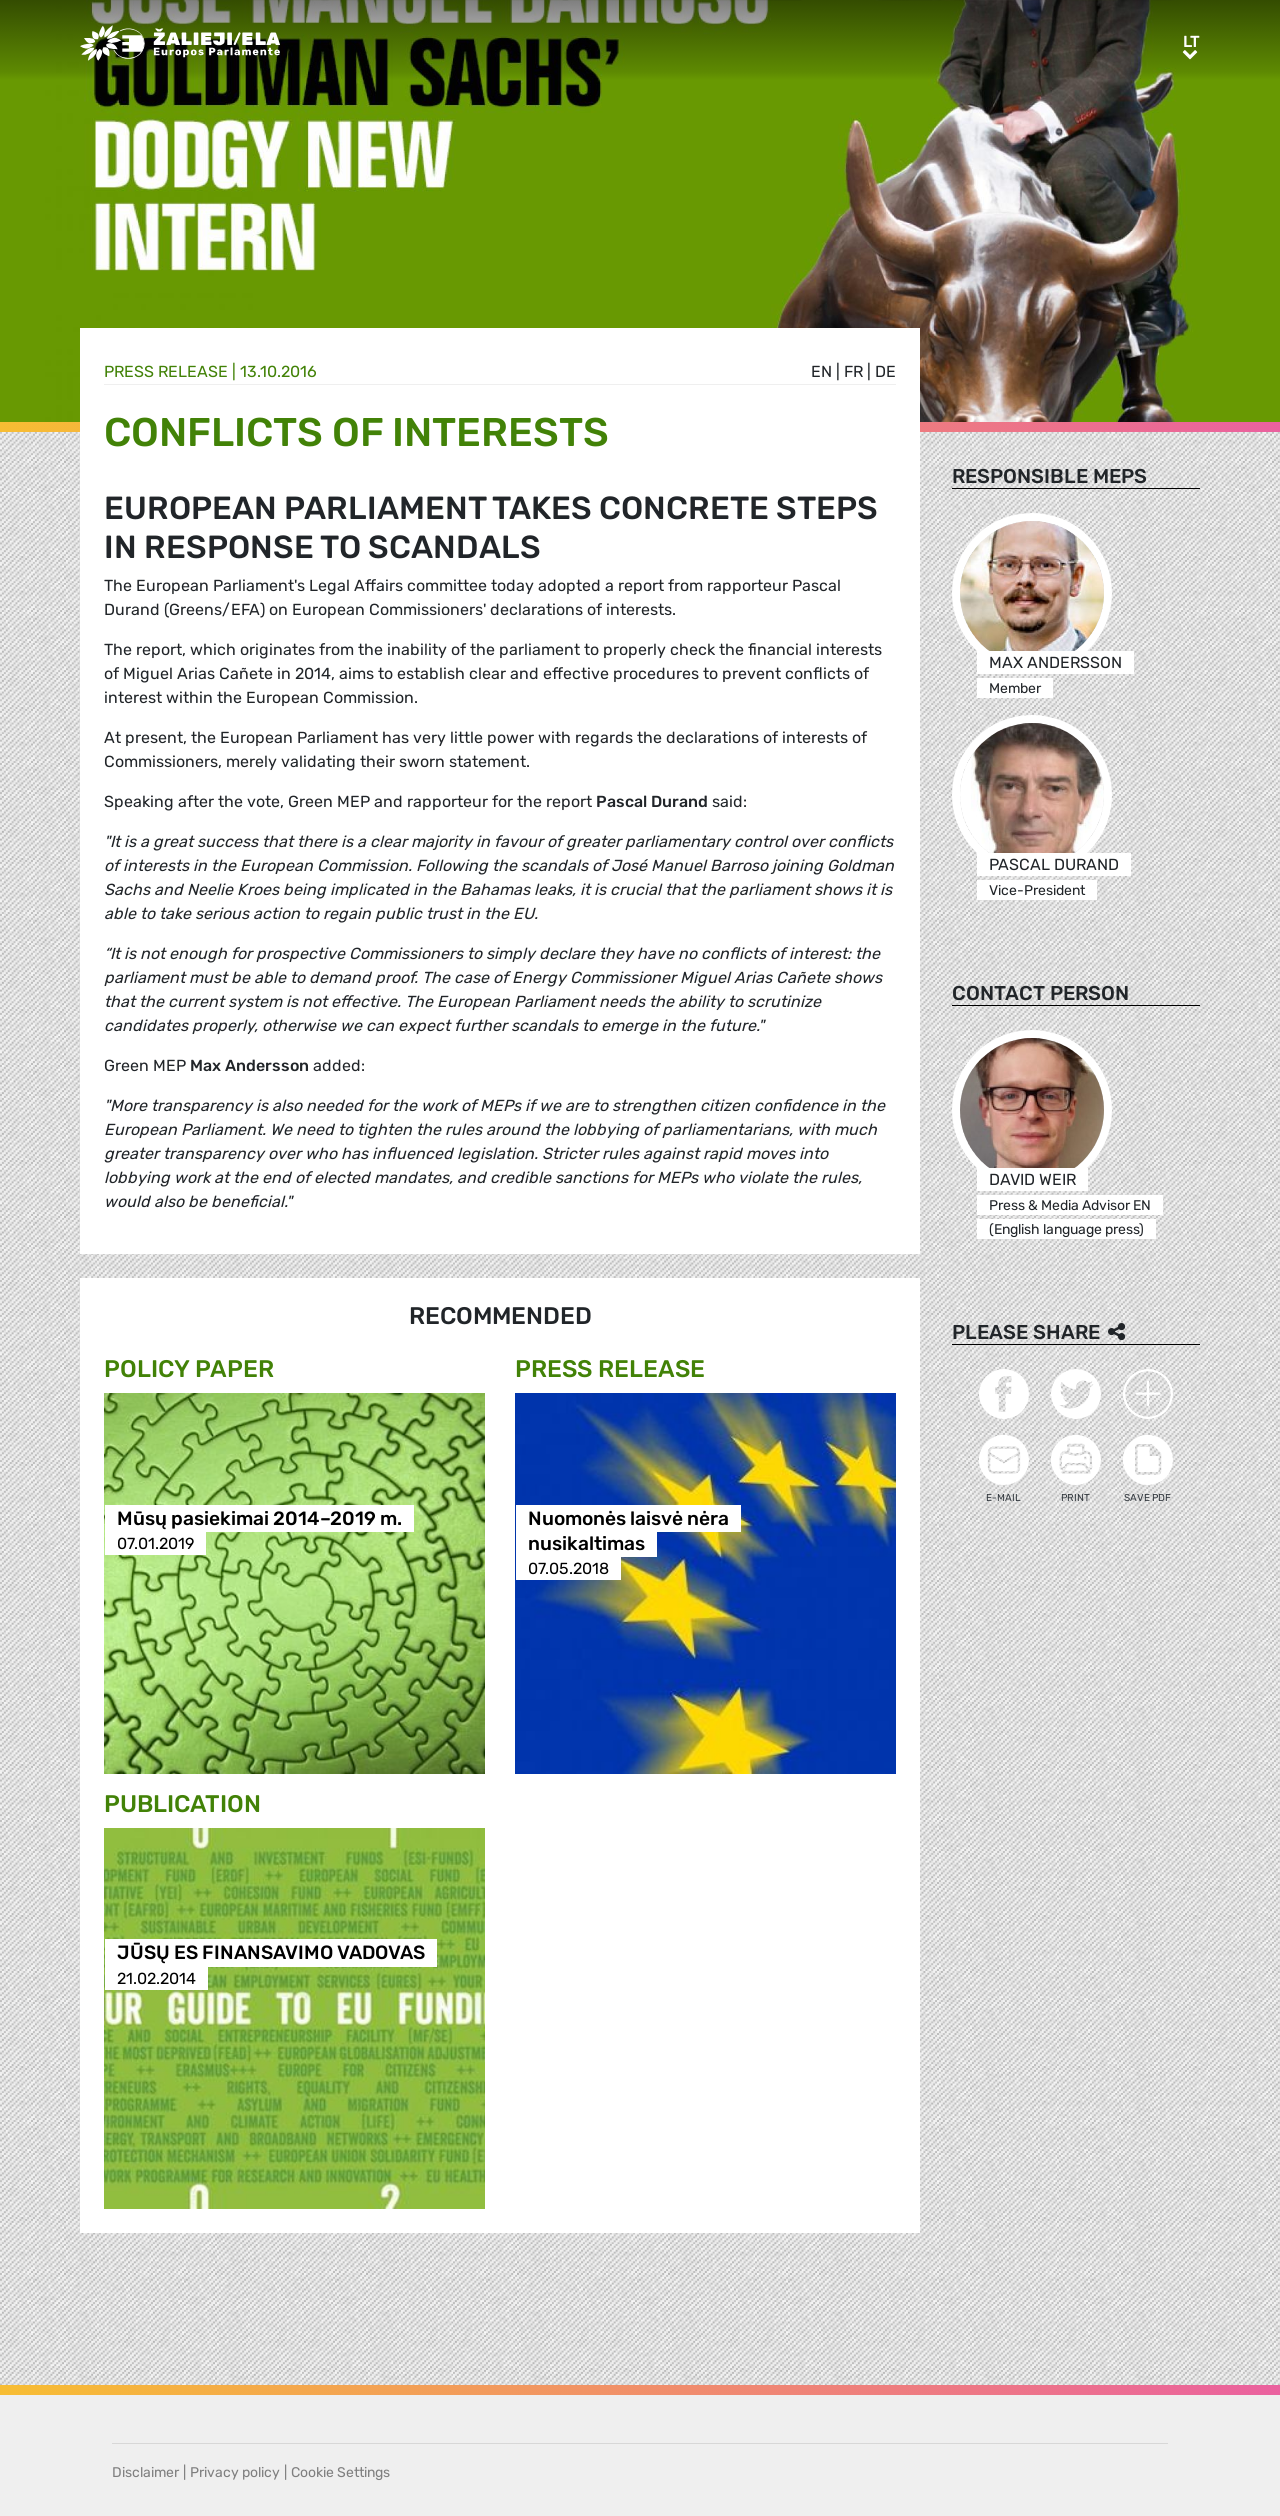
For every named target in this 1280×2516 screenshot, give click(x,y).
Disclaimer (145, 2472)
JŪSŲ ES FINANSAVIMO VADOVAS (271, 1953)
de (885, 371)
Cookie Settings (340, 2472)
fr (853, 371)
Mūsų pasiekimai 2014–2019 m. (259, 1518)
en (821, 371)
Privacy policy (235, 2472)
